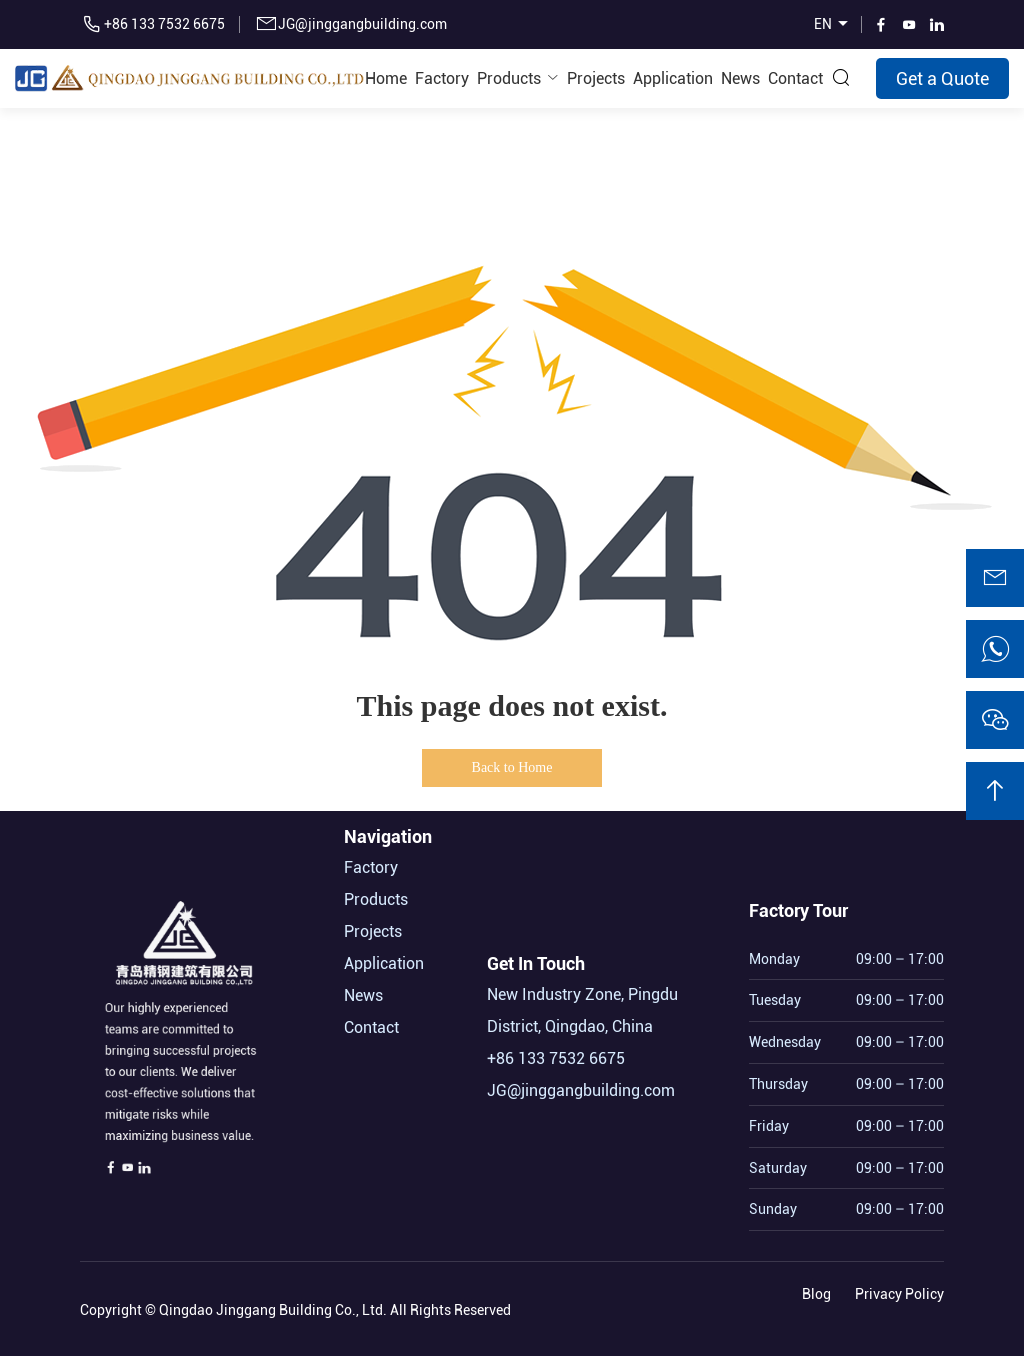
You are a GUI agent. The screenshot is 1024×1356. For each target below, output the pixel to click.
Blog (816, 1290)
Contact (795, 78)
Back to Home (512, 767)
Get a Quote (942, 78)
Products (509, 78)
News (740, 78)
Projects (596, 78)
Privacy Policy (899, 1290)
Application (673, 78)
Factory (442, 78)
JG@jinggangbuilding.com (362, 24)
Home (386, 78)
